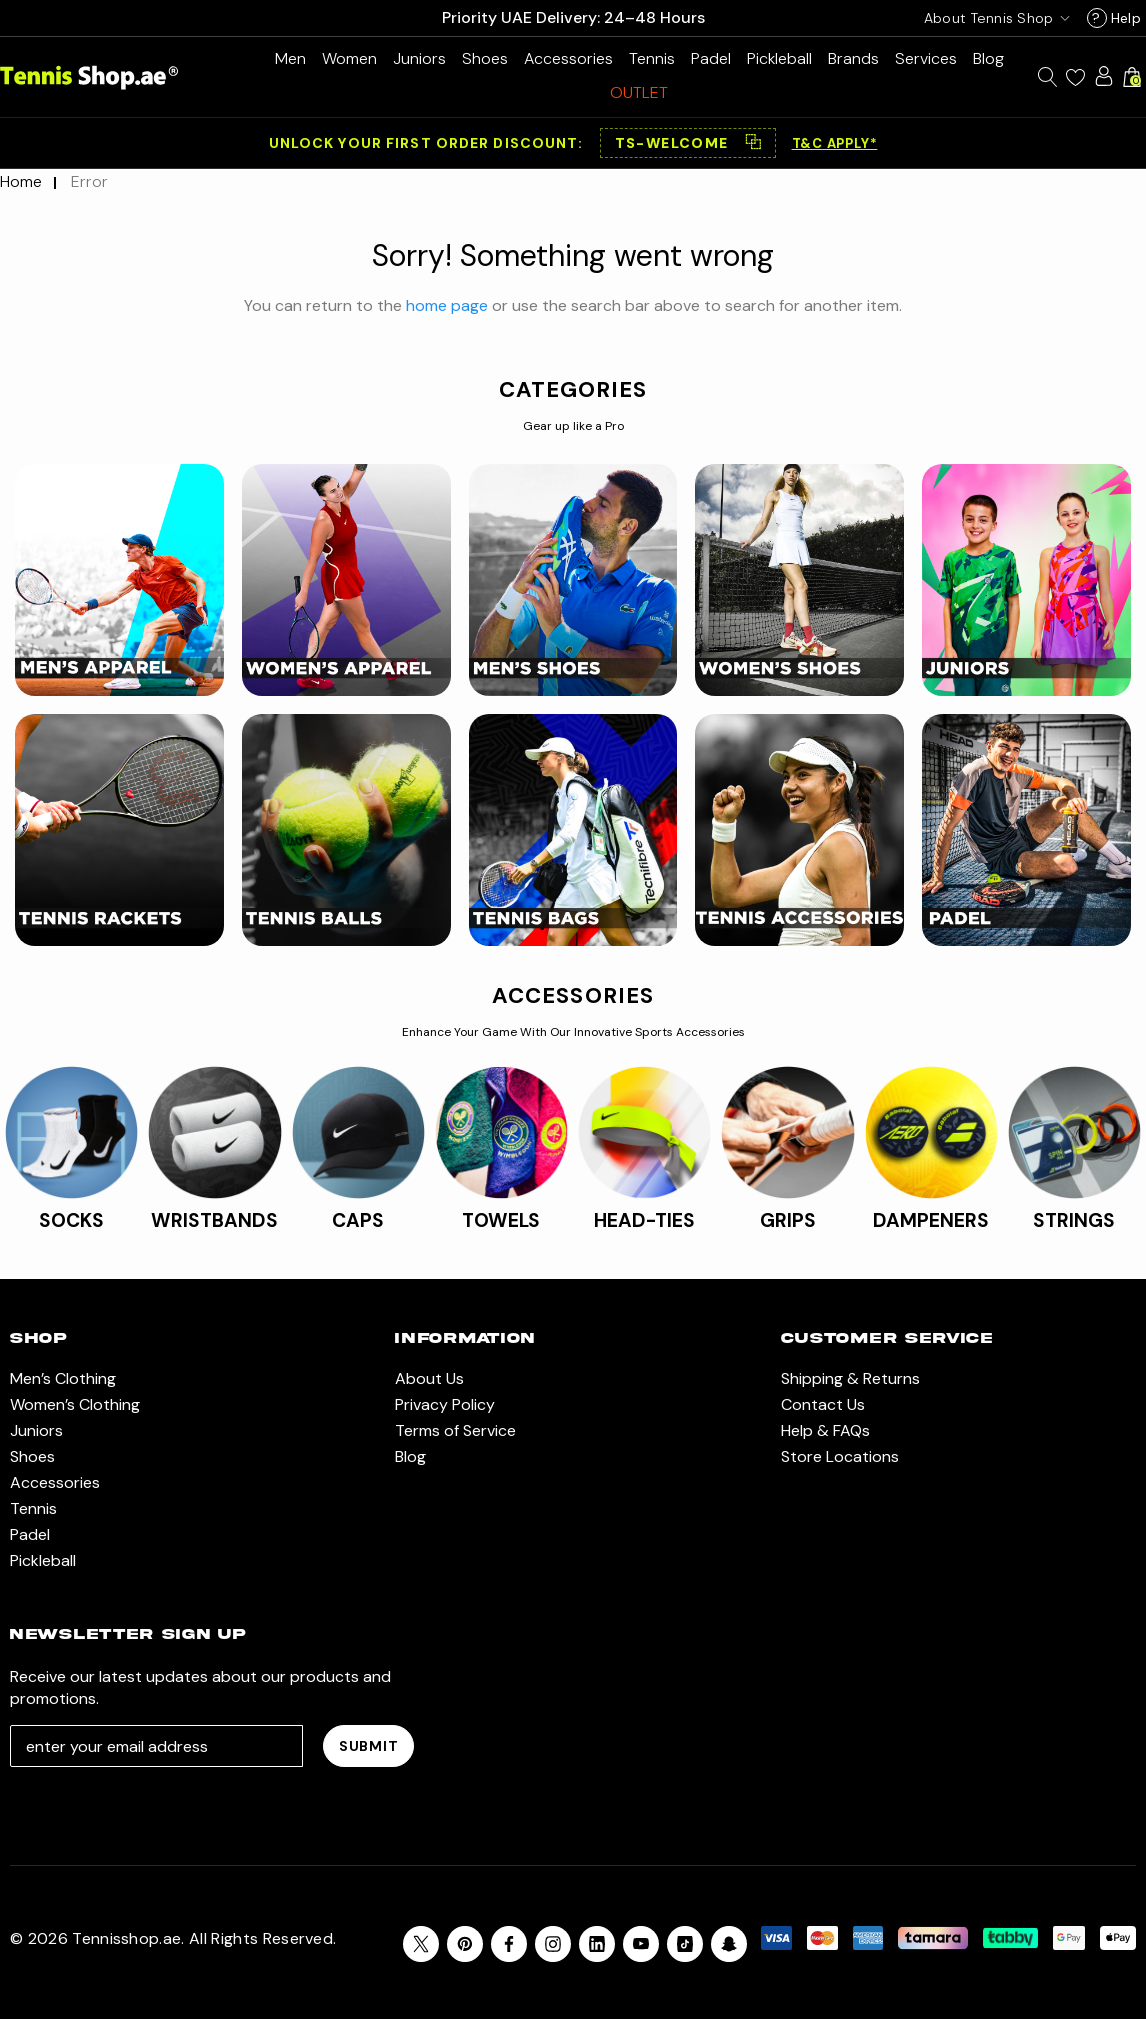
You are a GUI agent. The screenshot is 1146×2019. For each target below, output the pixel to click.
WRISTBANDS (214, 1220)
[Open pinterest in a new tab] (465, 1944)
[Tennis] (652, 58)
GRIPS (788, 1220)
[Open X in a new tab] (421, 1944)
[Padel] (711, 58)
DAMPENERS (931, 1220)
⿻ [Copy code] (753, 143)
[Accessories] (568, 58)
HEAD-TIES (644, 1220)
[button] (688, 143)
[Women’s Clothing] (349, 58)
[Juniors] (419, 58)
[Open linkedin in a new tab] (597, 1944)
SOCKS (71, 1220)
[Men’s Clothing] (290, 58)
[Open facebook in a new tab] (509, 1944)
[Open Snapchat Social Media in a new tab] (729, 1944)
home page (447, 305)
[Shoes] (485, 58)
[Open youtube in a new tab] (641, 1944)
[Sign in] (1104, 76)
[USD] (993, 18)
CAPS (358, 1220)
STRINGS (1074, 1220)
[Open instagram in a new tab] (553, 1944)
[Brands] (853, 58)
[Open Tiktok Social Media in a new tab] (685, 1944)
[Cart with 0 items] (1132, 77)
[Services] (926, 58)
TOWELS (501, 1220)
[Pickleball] (779, 58)
